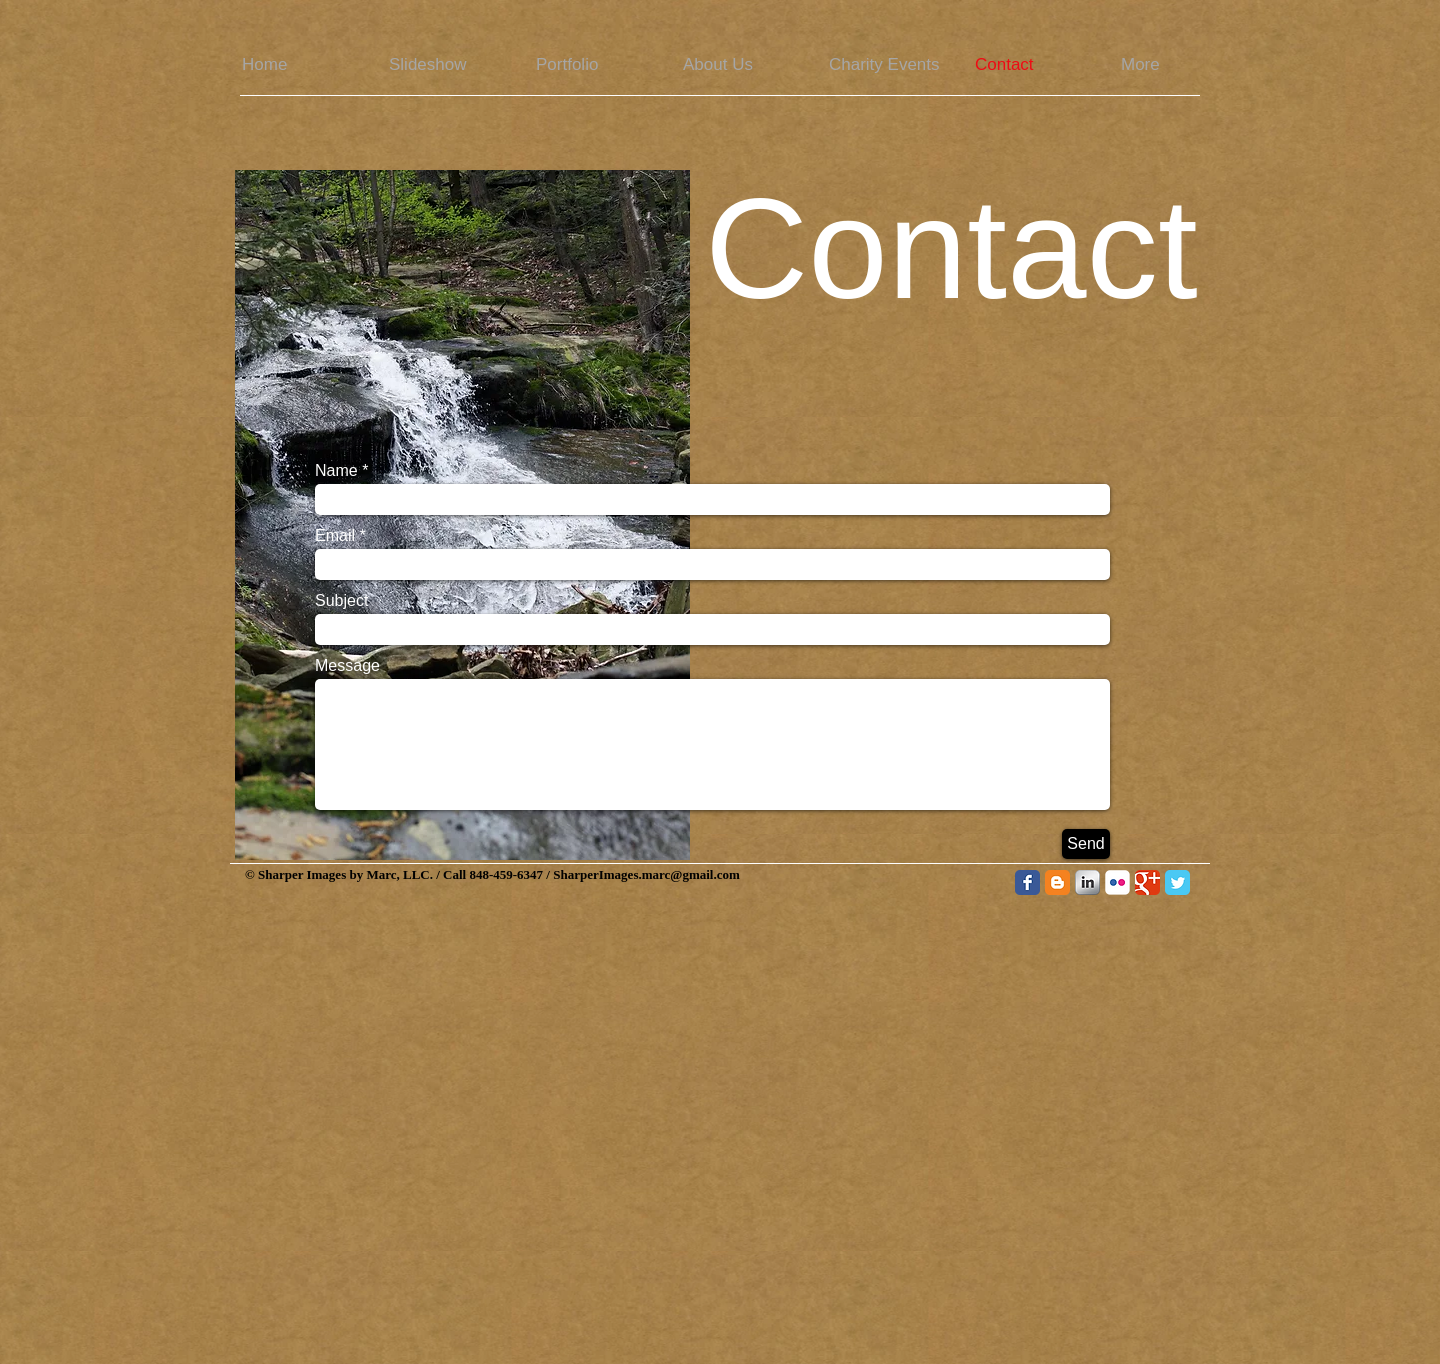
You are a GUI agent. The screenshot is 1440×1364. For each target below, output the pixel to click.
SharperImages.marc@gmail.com (646, 874)
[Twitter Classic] (1177, 882)
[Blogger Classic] (1057, 882)
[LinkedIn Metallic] (1087, 882)
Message (347, 666)
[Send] (1086, 844)
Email (335, 536)
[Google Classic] (1147, 882)
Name (336, 471)
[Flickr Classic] (1117, 882)
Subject (341, 601)
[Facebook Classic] (1027, 882)
